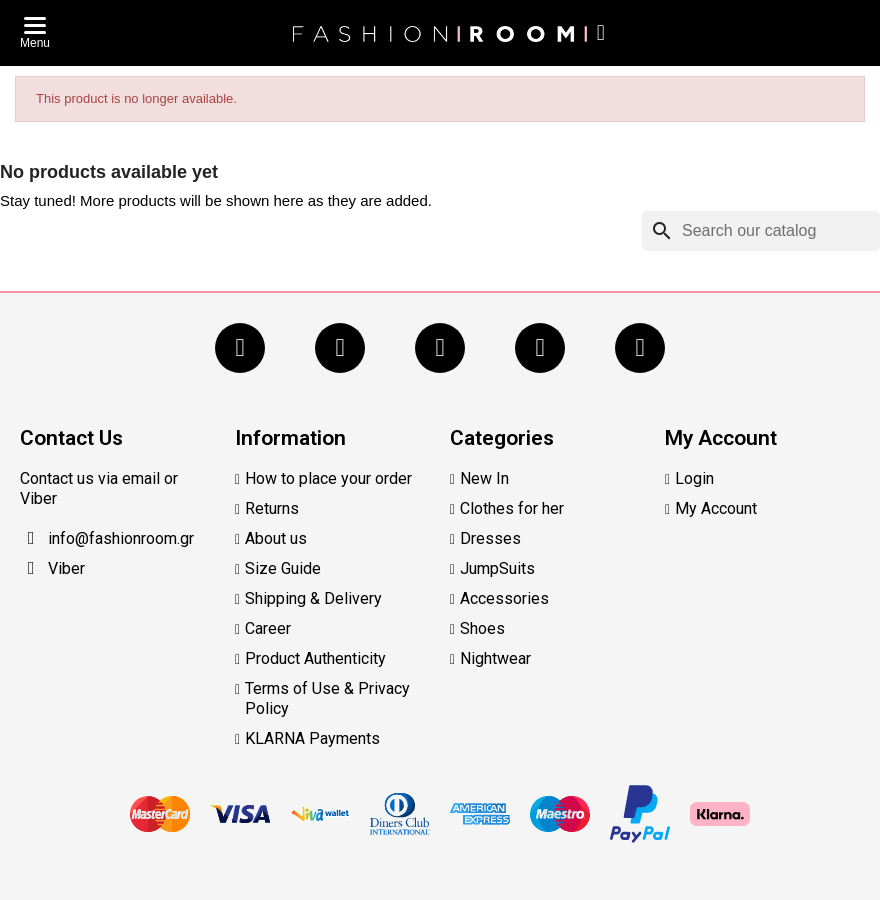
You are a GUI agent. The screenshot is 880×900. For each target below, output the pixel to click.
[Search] (761, 231)
